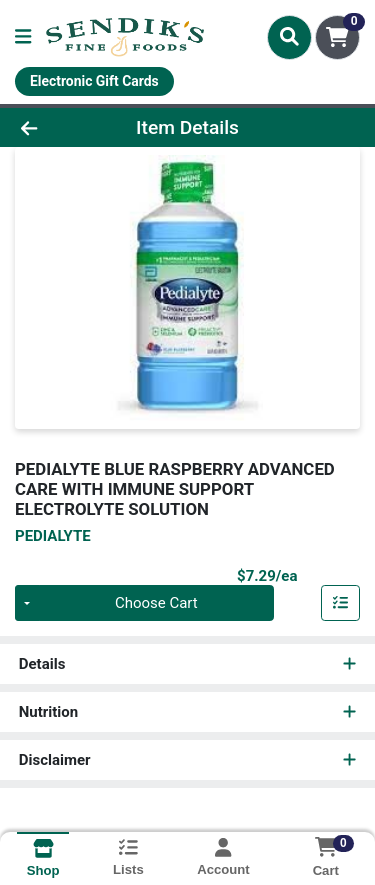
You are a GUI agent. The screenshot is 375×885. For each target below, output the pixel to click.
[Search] (289, 37)
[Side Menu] (23, 37)
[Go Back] (58, 127)
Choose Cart (156, 603)
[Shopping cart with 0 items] (337, 37)
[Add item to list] (341, 603)
